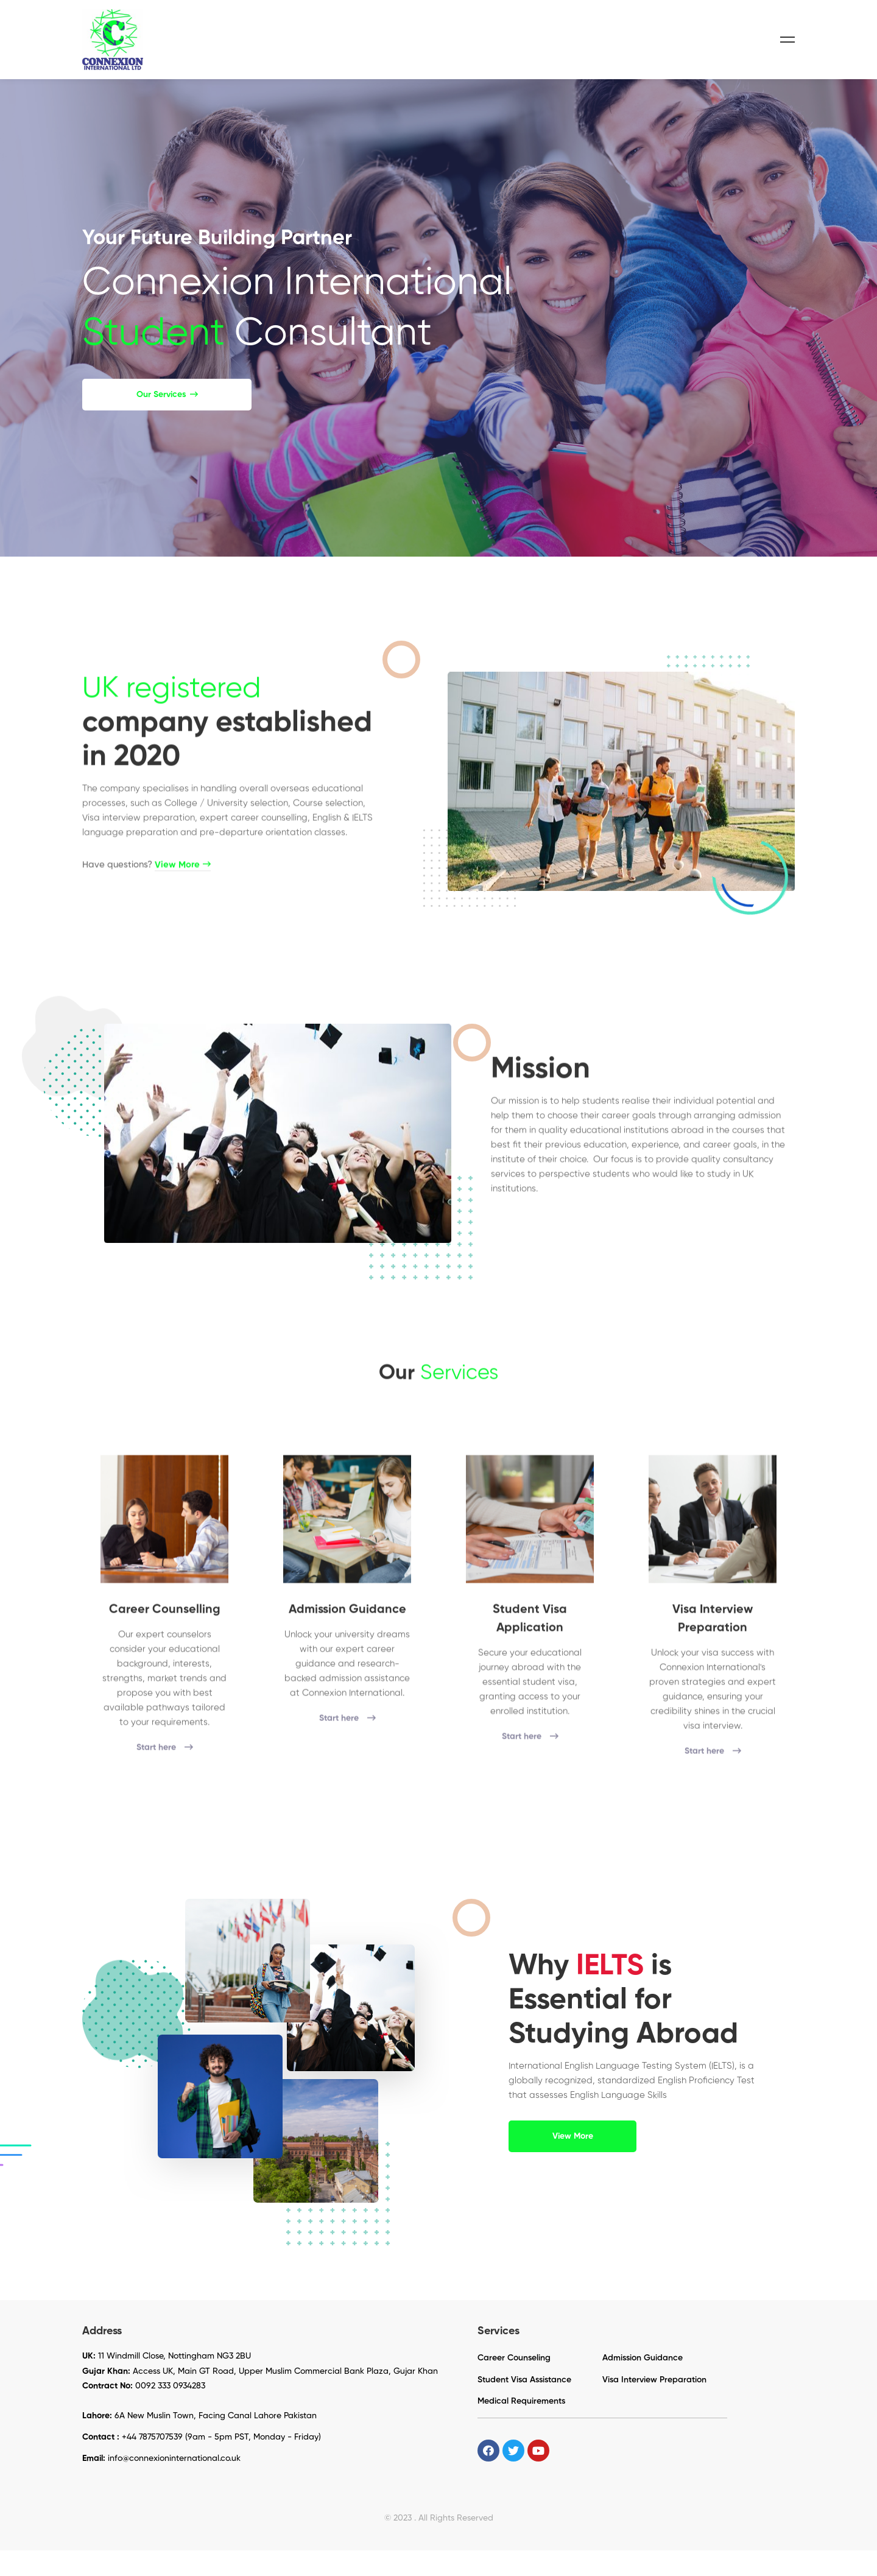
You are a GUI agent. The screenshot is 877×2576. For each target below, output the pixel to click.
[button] (167, 420)
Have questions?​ (146, 905)
